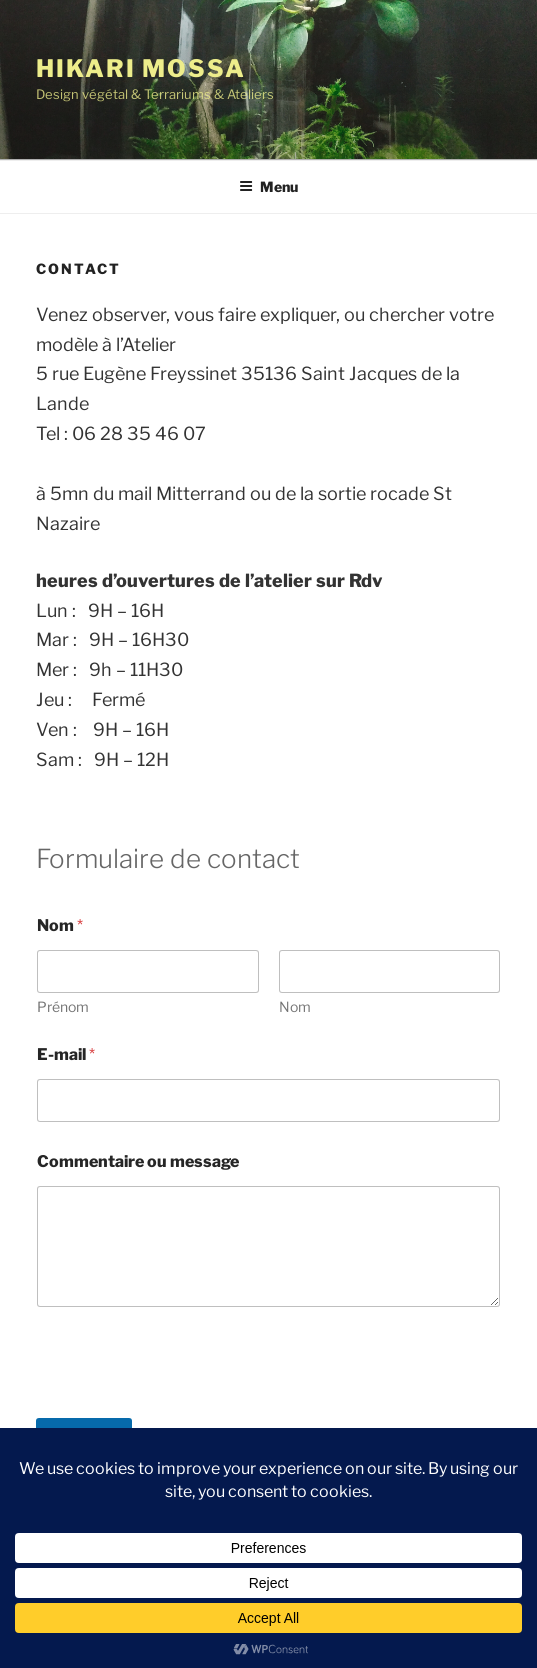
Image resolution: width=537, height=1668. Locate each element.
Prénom (63, 1006)
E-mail (66, 1054)
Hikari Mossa (141, 68)
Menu (268, 186)
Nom (295, 1006)
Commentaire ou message (138, 1161)
